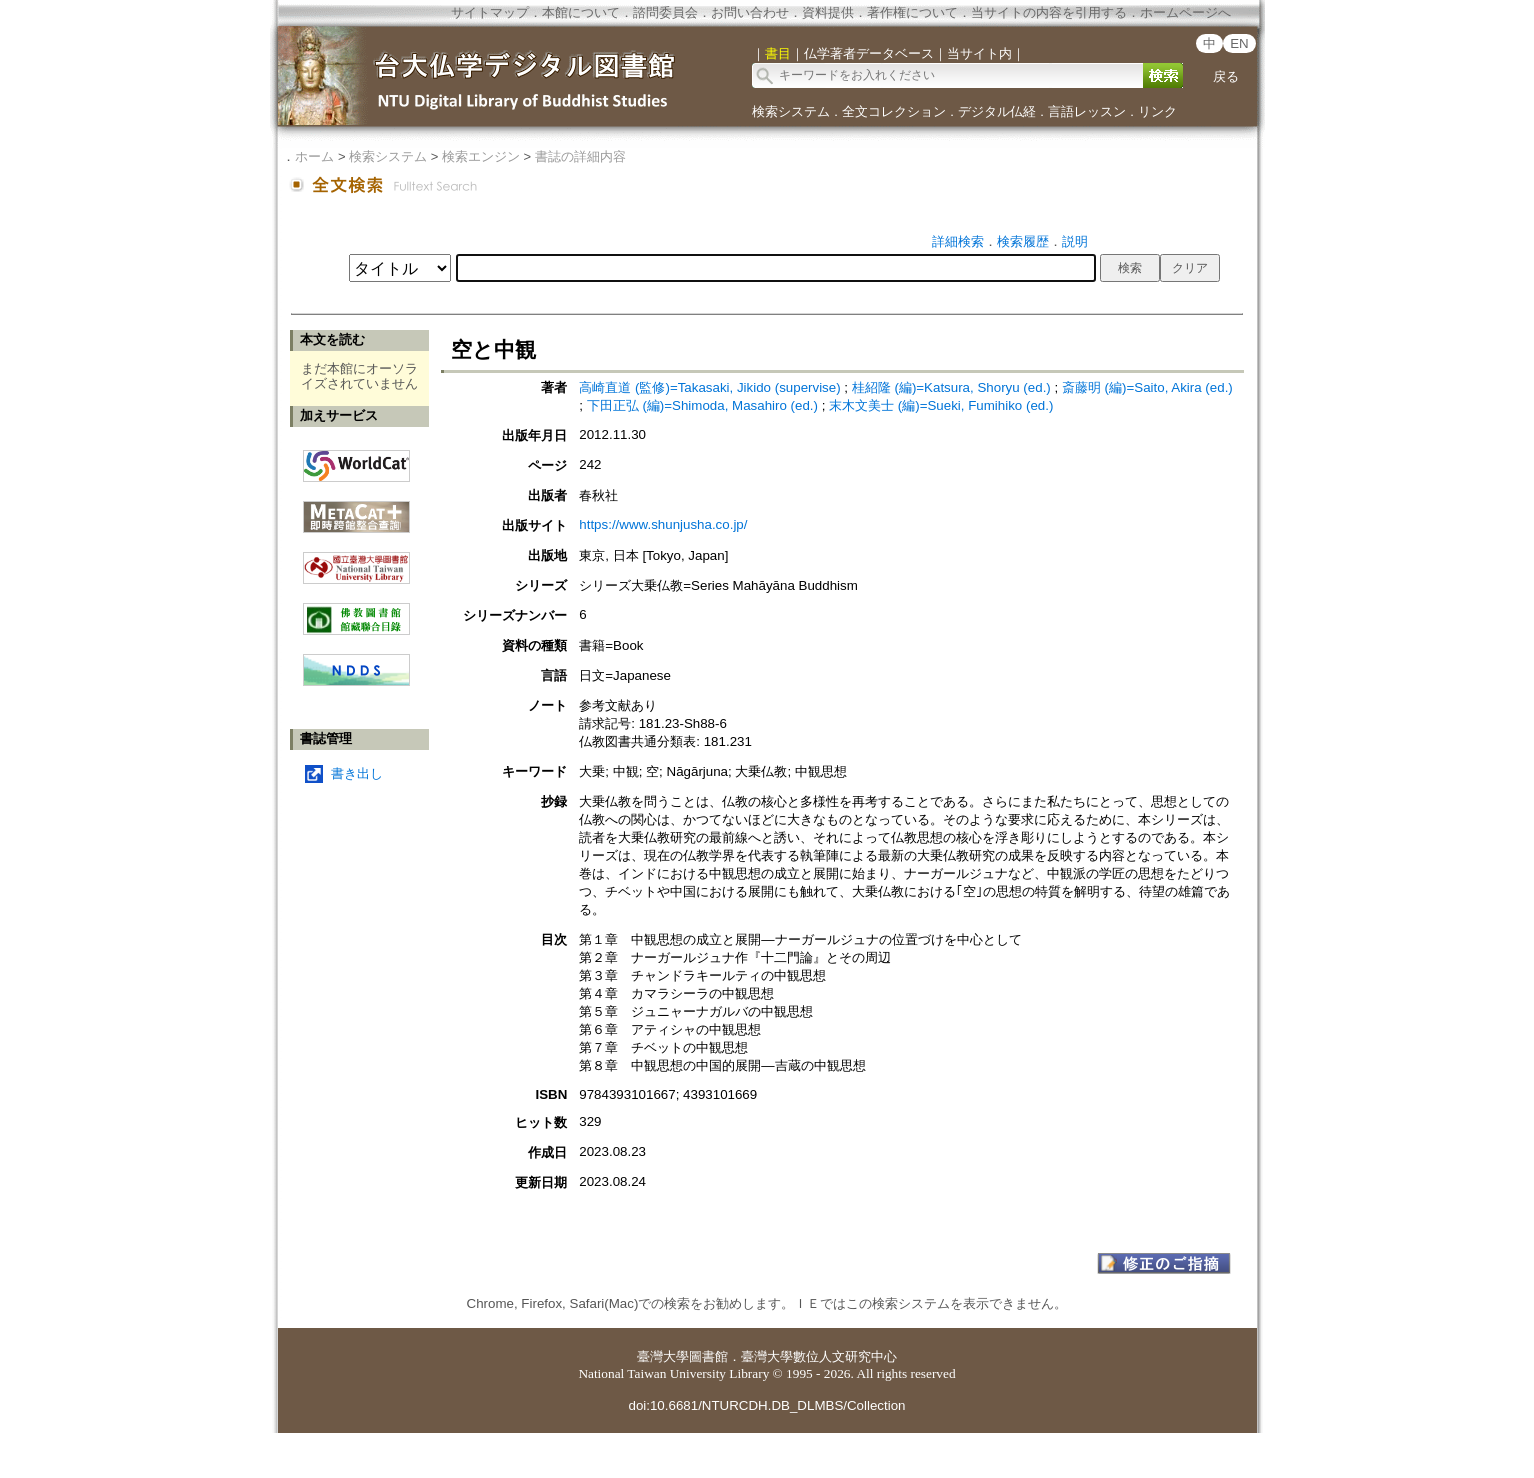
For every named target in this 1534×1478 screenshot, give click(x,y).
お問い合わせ (750, 12)
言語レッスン (1087, 111)
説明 (1075, 241)
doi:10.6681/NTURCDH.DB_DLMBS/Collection (766, 1405)
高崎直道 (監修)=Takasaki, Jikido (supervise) (709, 387)
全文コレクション (894, 111)
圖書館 (708, 1356)
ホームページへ (1185, 12)
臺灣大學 (663, 1356)
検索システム (791, 111)
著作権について (912, 12)
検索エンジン (481, 156)
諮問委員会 (665, 12)
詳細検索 (958, 241)
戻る (1226, 76)
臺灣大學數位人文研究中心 (819, 1356)
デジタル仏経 (997, 111)
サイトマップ (490, 12)
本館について (581, 12)
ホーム (314, 156)
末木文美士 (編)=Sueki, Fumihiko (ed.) (941, 405)
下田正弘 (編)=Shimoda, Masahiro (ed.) (702, 405)
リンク (1157, 111)
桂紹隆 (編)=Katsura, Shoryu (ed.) (951, 387)
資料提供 (828, 12)
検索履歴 (1023, 241)
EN (1239, 43)
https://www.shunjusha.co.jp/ (663, 524)
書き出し (357, 773)
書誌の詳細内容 (580, 156)
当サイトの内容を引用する (1049, 12)
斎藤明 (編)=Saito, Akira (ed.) (1147, 387)
